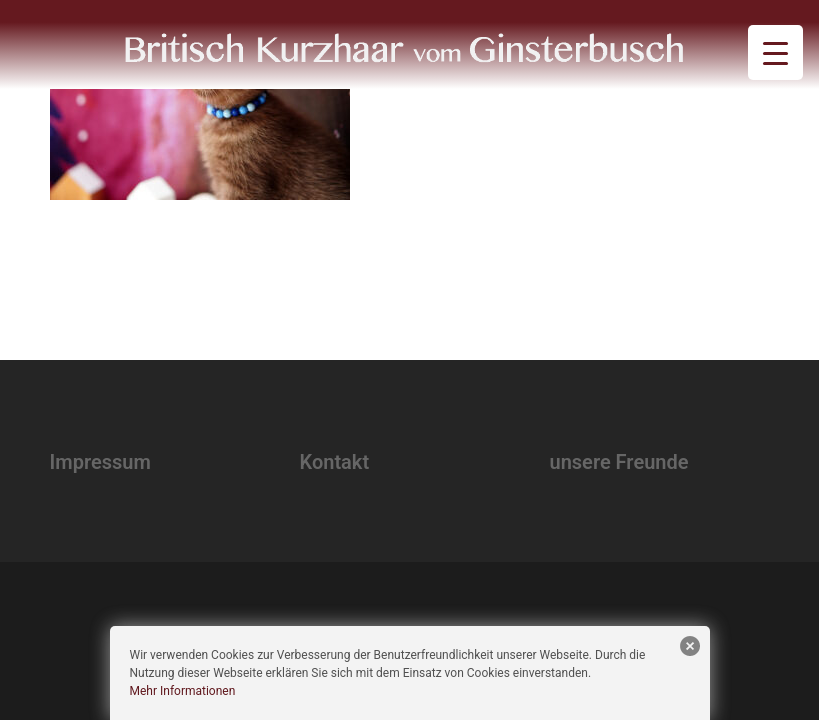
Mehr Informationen (183, 691)
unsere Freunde (619, 462)
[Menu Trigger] (775, 52)
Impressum (100, 462)
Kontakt (335, 462)
